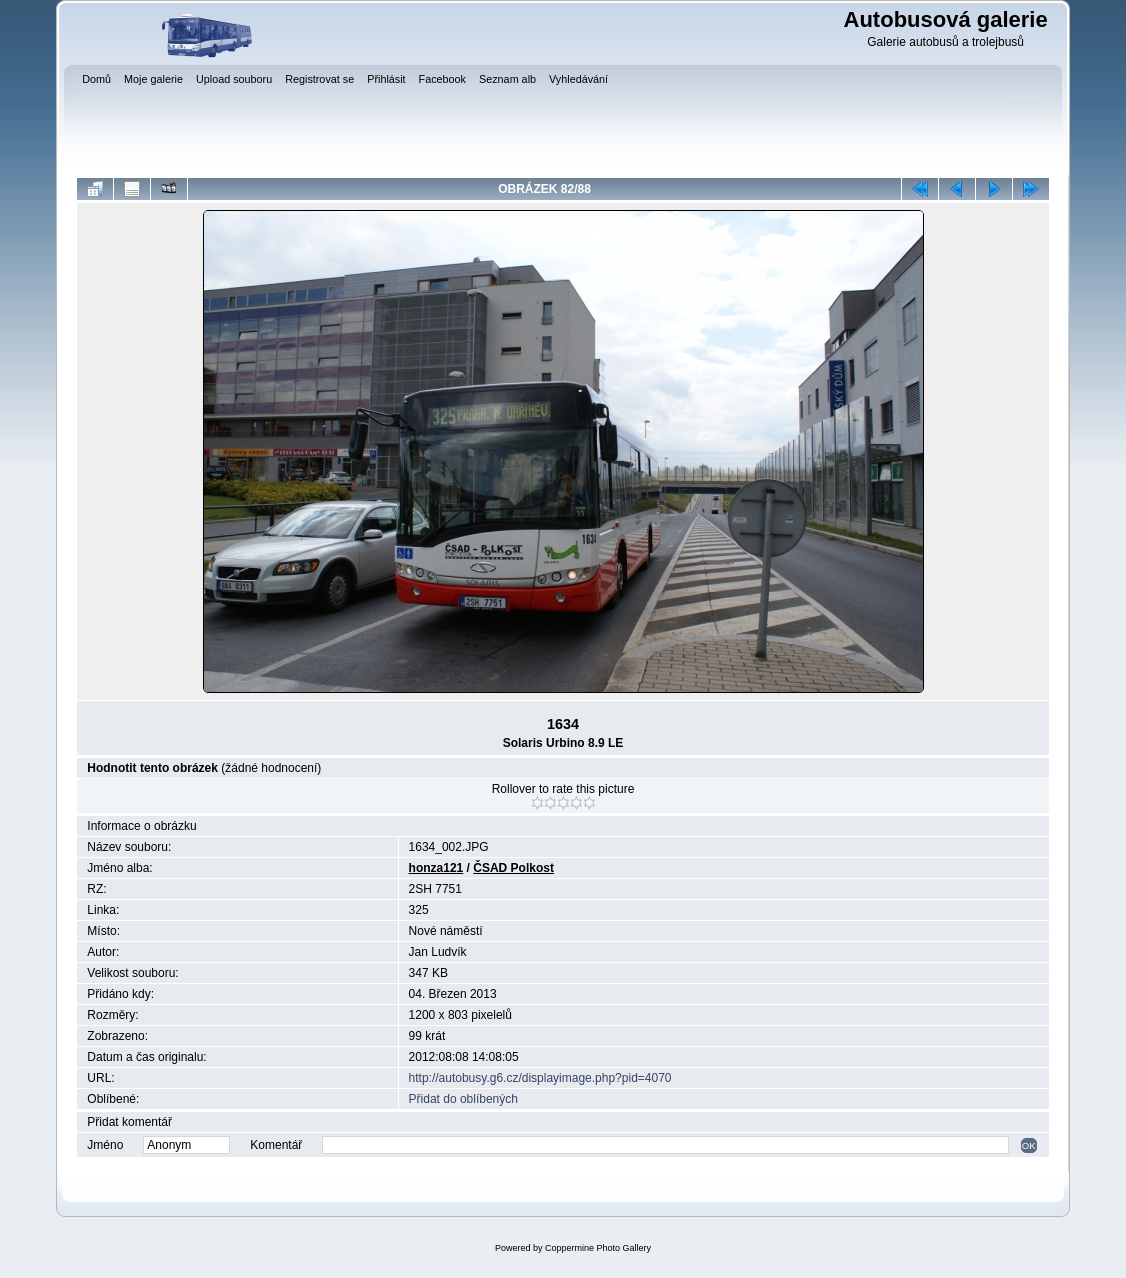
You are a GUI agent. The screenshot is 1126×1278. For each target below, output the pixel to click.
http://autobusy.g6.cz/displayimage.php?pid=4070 (540, 1078)
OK (1029, 1145)
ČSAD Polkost (513, 868)
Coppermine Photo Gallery (598, 1248)
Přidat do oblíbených (463, 1099)
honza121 (436, 868)
